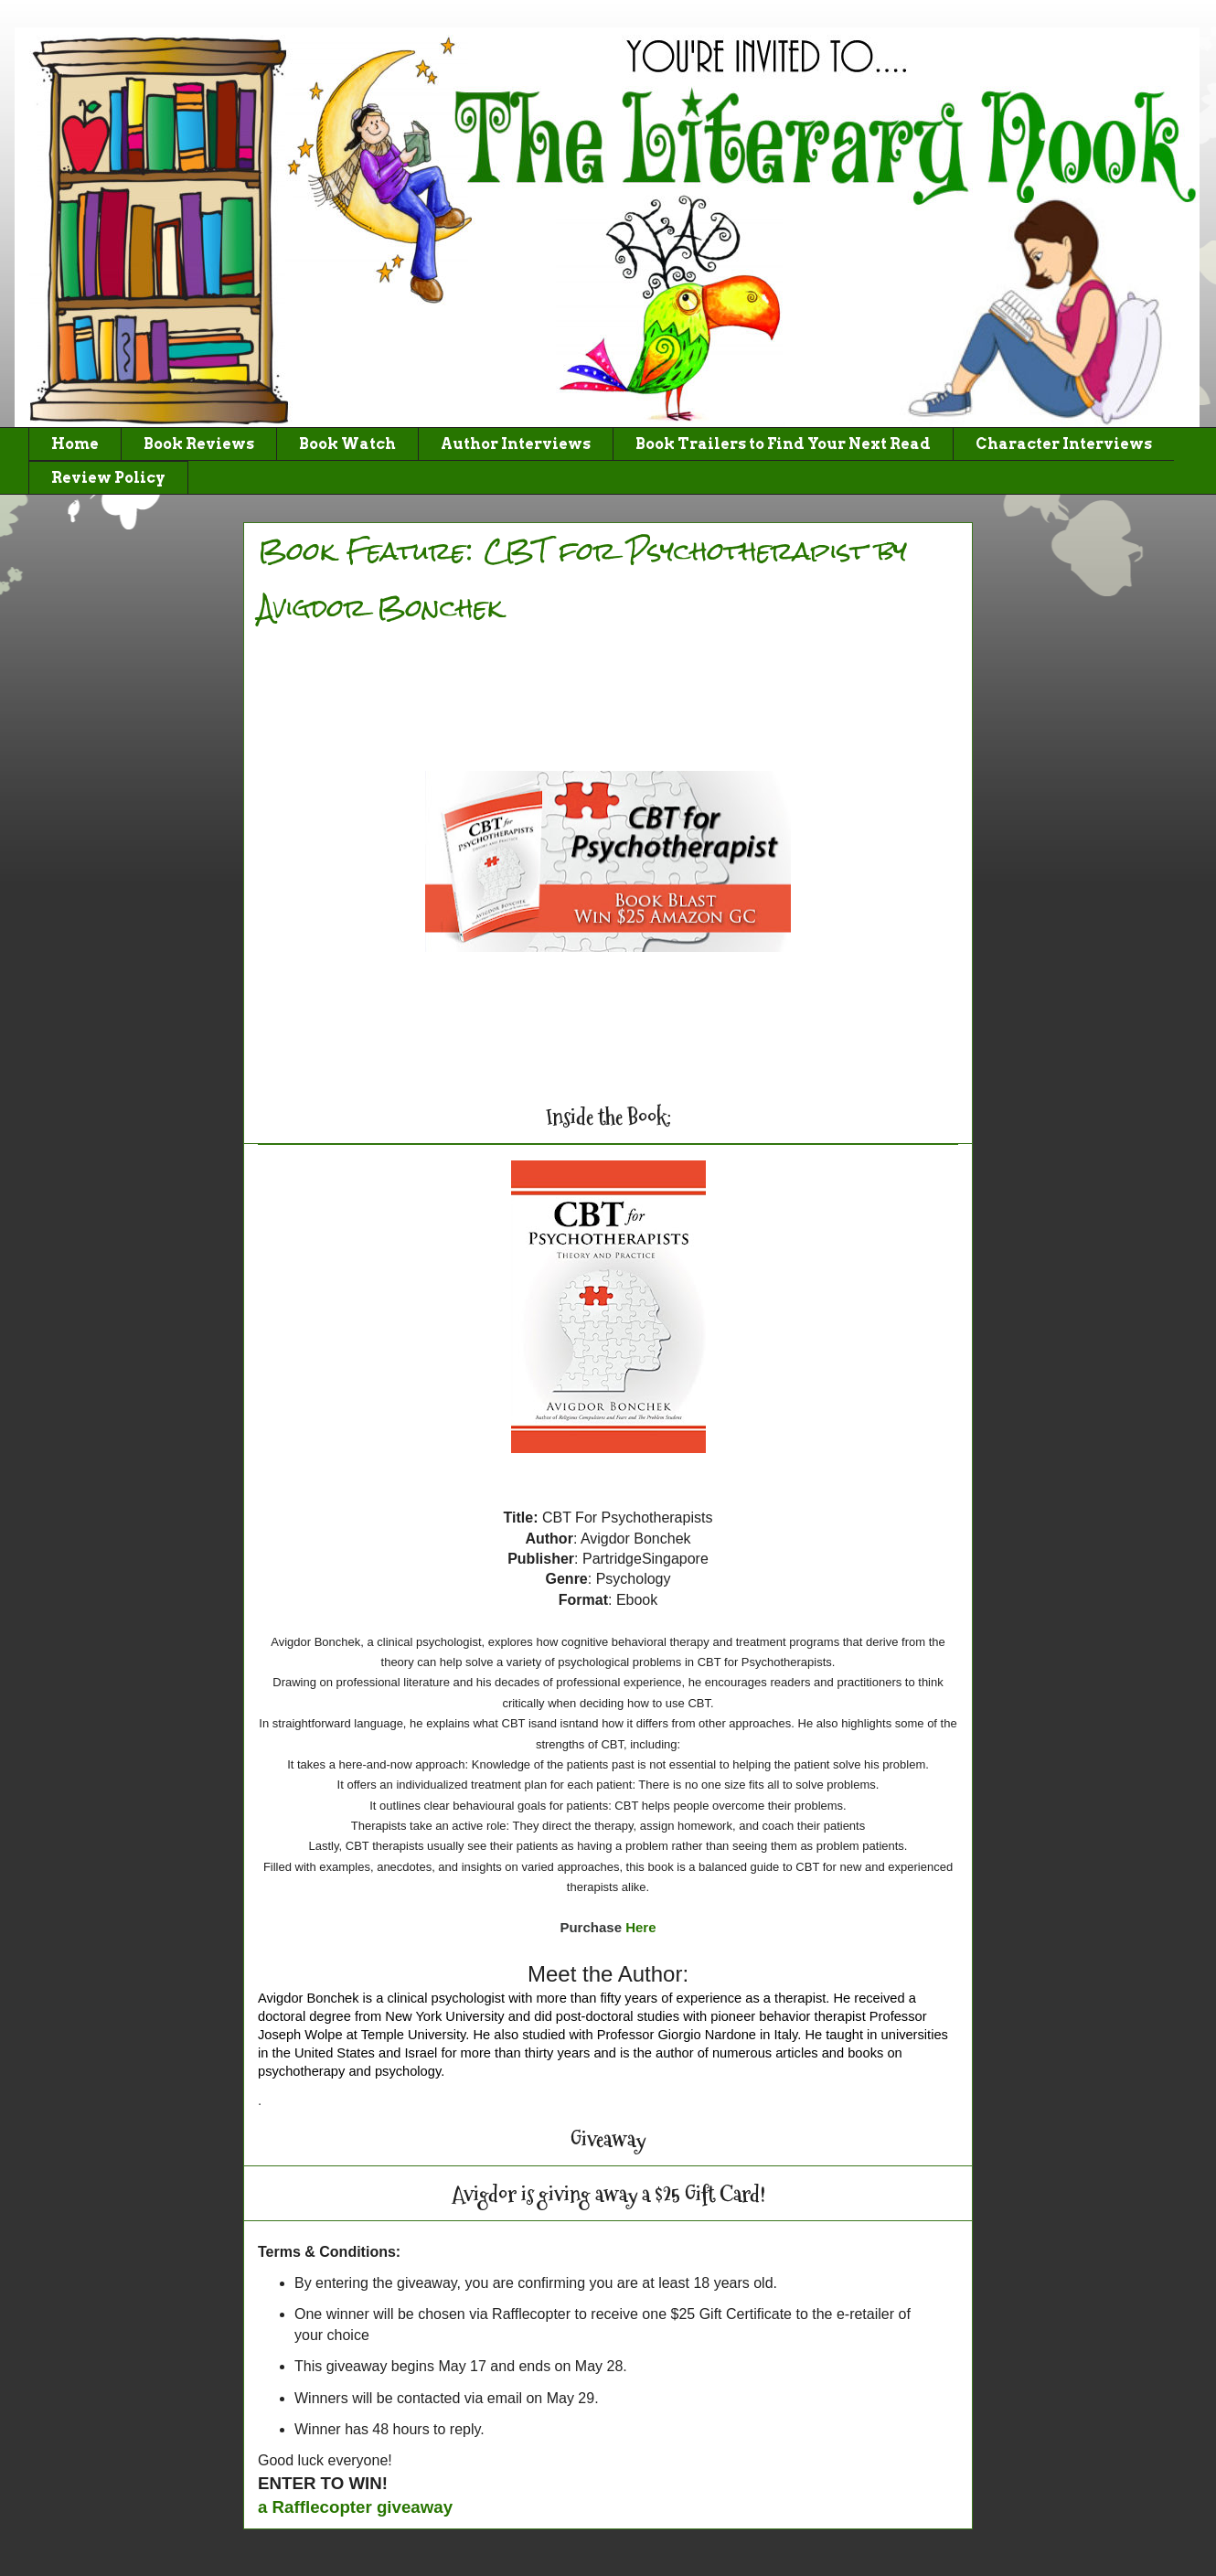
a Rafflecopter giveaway (355, 2507)
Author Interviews (516, 444)
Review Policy (108, 477)
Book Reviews (199, 444)
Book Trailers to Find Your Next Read (783, 444)
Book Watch (347, 444)
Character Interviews (1064, 444)
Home (75, 444)
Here (640, 1927)
